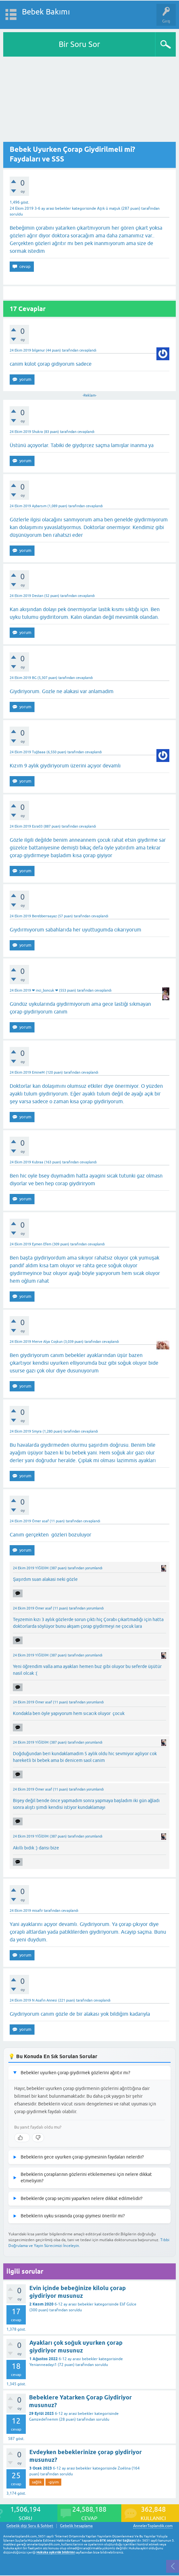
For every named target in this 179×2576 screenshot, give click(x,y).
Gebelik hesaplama (76, 2526)
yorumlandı (94, 1568)
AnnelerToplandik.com (153, 2526)
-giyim (53, 2482)
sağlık (37, 2482)
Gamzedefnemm (43, 2419)
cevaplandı (87, 350)
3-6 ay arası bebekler (53, 208)
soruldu (16, 214)
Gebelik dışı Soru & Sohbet (29, 2526)
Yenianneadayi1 (43, 2364)
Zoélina (124, 2468)
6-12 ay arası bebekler (74, 2304)
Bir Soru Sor (79, 44)
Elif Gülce (128, 2304)
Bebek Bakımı (46, 11)
